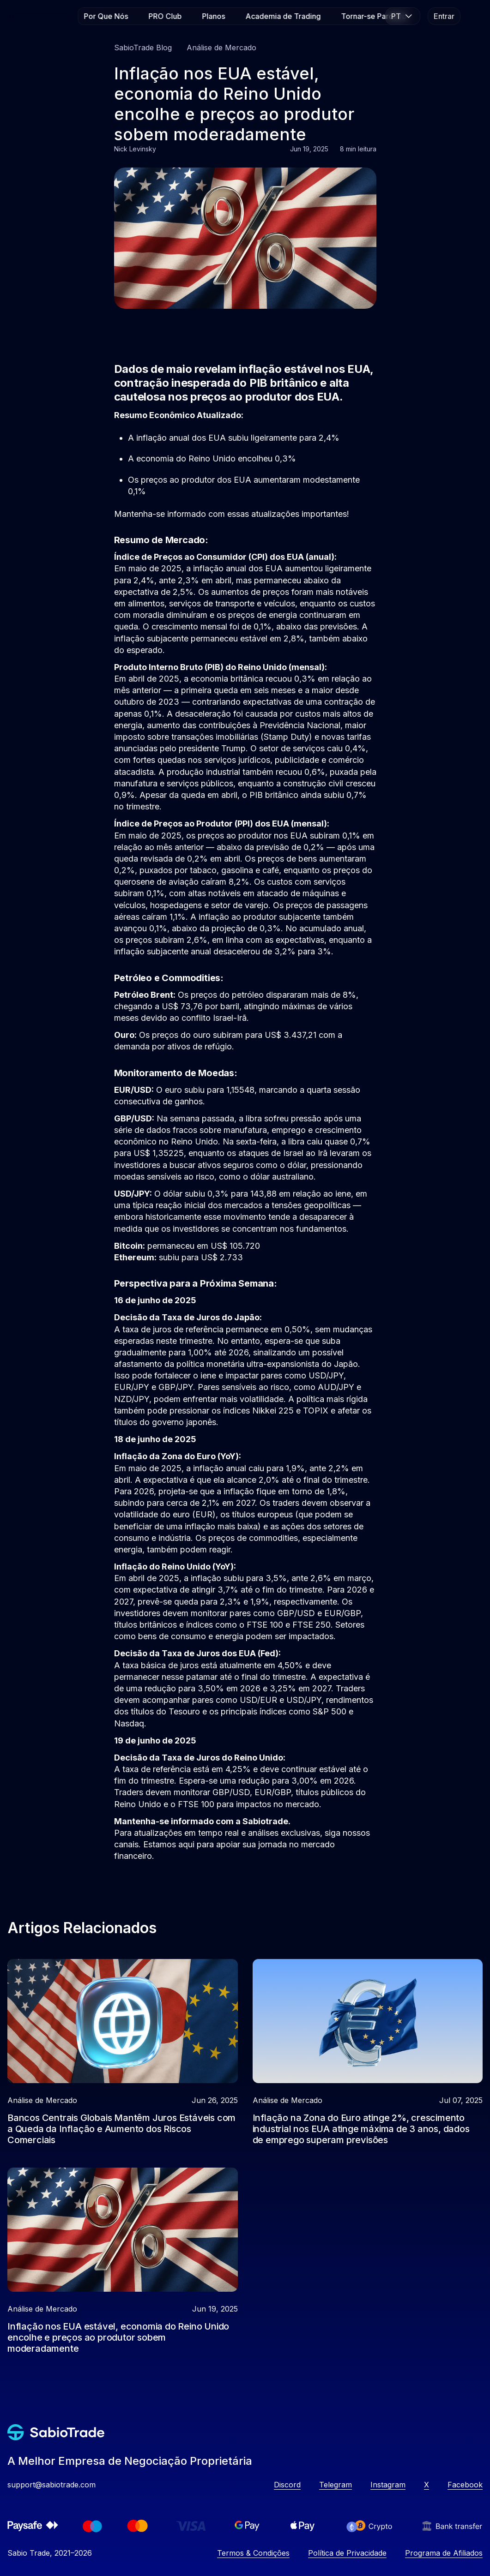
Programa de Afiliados (444, 2553)
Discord (287, 2484)
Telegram (335, 2484)
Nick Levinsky (135, 149)
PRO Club (164, 16)
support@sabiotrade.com (51, 2484)
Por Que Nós (106, 16)
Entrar (444, 16)
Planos (213, 16)
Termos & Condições (253, 2553)
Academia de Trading (283, 16)
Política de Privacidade (347, 2553)
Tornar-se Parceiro (373, 16)
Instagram (387, 2484)
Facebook (465, 2484)
